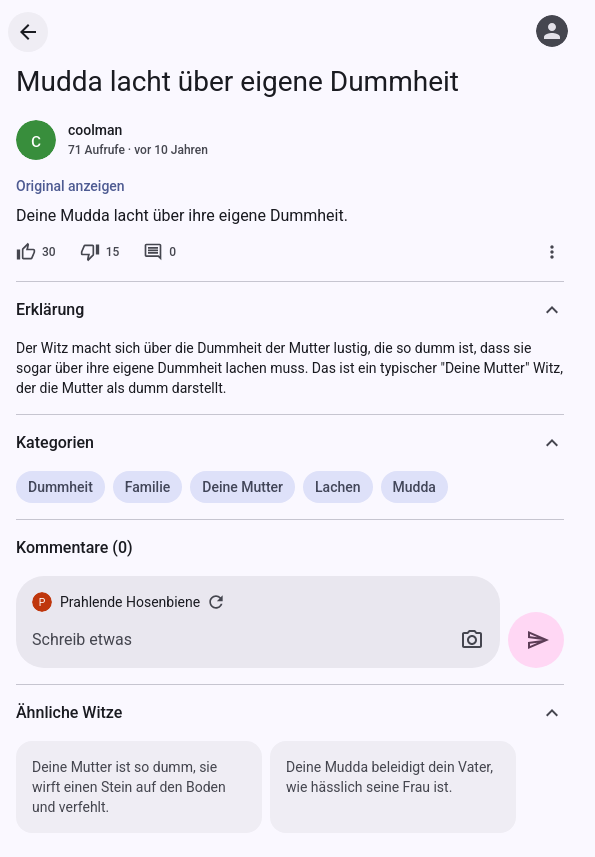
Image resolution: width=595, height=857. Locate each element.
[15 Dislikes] (100, 252)
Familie (147, 487)
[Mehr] (552, 252)
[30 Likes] (36, 252)
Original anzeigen (70, 186)
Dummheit (60, 487)
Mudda (414, 487)
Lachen (338, 487)
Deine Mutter (242, 487)
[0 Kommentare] (159, 252)
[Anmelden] (552, 31)
